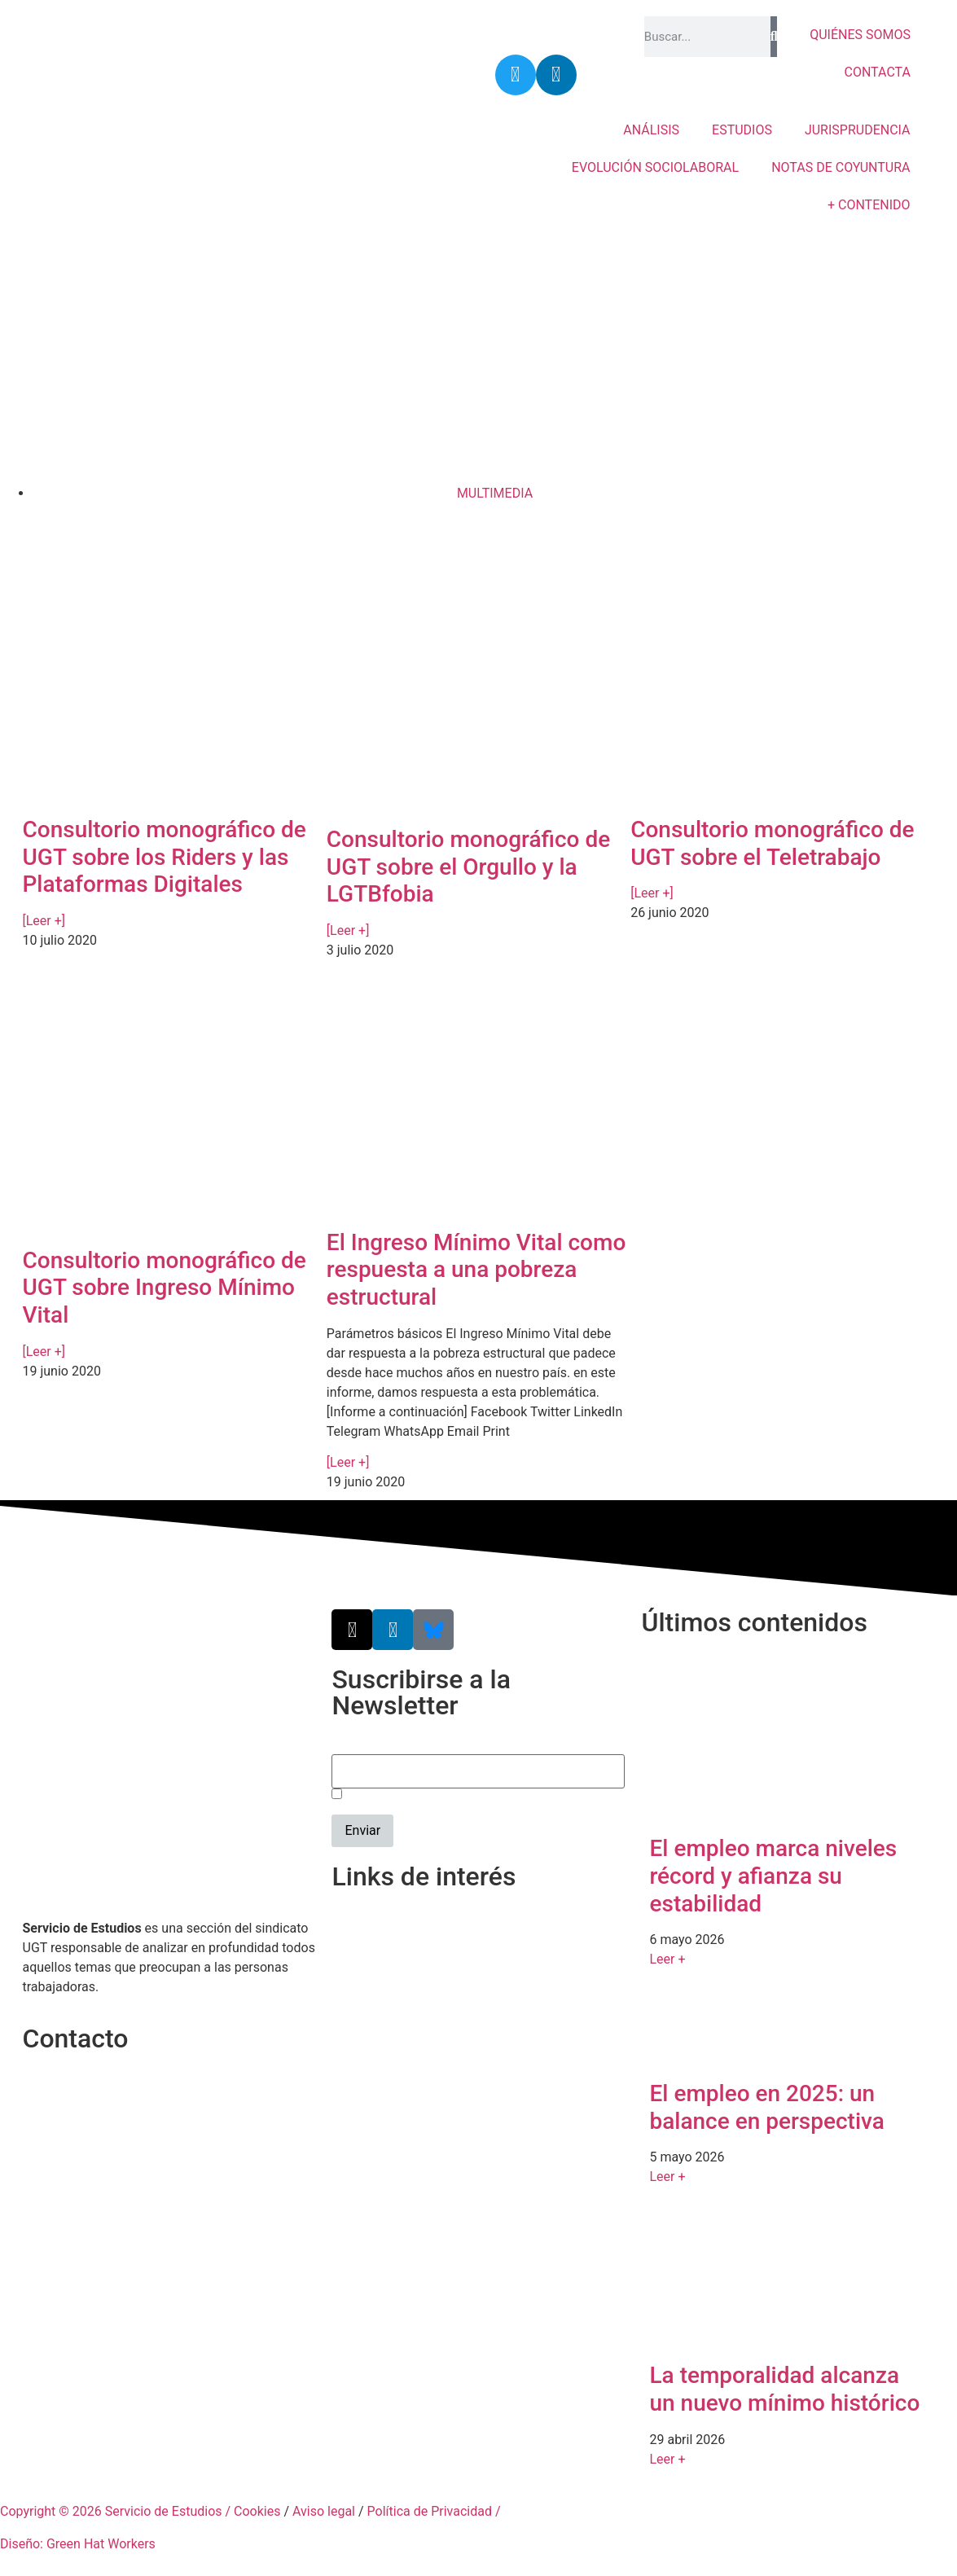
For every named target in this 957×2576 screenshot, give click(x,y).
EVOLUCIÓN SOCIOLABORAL (655, 167)
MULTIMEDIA (495, 493)
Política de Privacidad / (434, 2511)
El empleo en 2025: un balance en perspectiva (766, 2107)
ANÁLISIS (651, 130)
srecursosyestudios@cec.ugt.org (118, 2159)
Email (347, 1745)
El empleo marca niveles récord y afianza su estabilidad (773, 1875)
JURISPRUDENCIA (858, 130)
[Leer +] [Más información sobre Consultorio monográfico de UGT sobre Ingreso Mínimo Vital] (44, 1351)
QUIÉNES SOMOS (860, 34)
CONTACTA (878, 72)
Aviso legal (323, 2511)
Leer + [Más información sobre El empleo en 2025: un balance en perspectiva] (667, 2176)
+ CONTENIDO (869, 205)
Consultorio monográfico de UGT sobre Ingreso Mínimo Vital (164, 1287)
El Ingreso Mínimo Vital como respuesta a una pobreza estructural (476, 1269)
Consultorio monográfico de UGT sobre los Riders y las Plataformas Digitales (164, 856)
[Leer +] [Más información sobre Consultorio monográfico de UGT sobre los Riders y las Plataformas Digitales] (44, 920)
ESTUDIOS (742, 130)
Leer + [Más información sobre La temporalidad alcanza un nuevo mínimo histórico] (667, 2459)
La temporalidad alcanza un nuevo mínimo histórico (784, 2389)
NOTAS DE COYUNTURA (840, 167)
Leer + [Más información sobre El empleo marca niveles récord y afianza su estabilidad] (667, 1959)
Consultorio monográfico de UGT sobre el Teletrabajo (772, 843)
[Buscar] (773, 36)
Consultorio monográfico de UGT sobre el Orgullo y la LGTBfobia (468, 866)
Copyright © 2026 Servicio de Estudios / (117, 2511)
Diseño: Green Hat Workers (78, 2544)
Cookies (257, 2511)
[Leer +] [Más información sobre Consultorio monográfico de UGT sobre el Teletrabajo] (652, 893)
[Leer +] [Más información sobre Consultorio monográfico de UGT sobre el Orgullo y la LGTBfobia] (348, 930)
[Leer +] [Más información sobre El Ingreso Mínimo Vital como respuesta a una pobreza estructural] (348, 1462)
